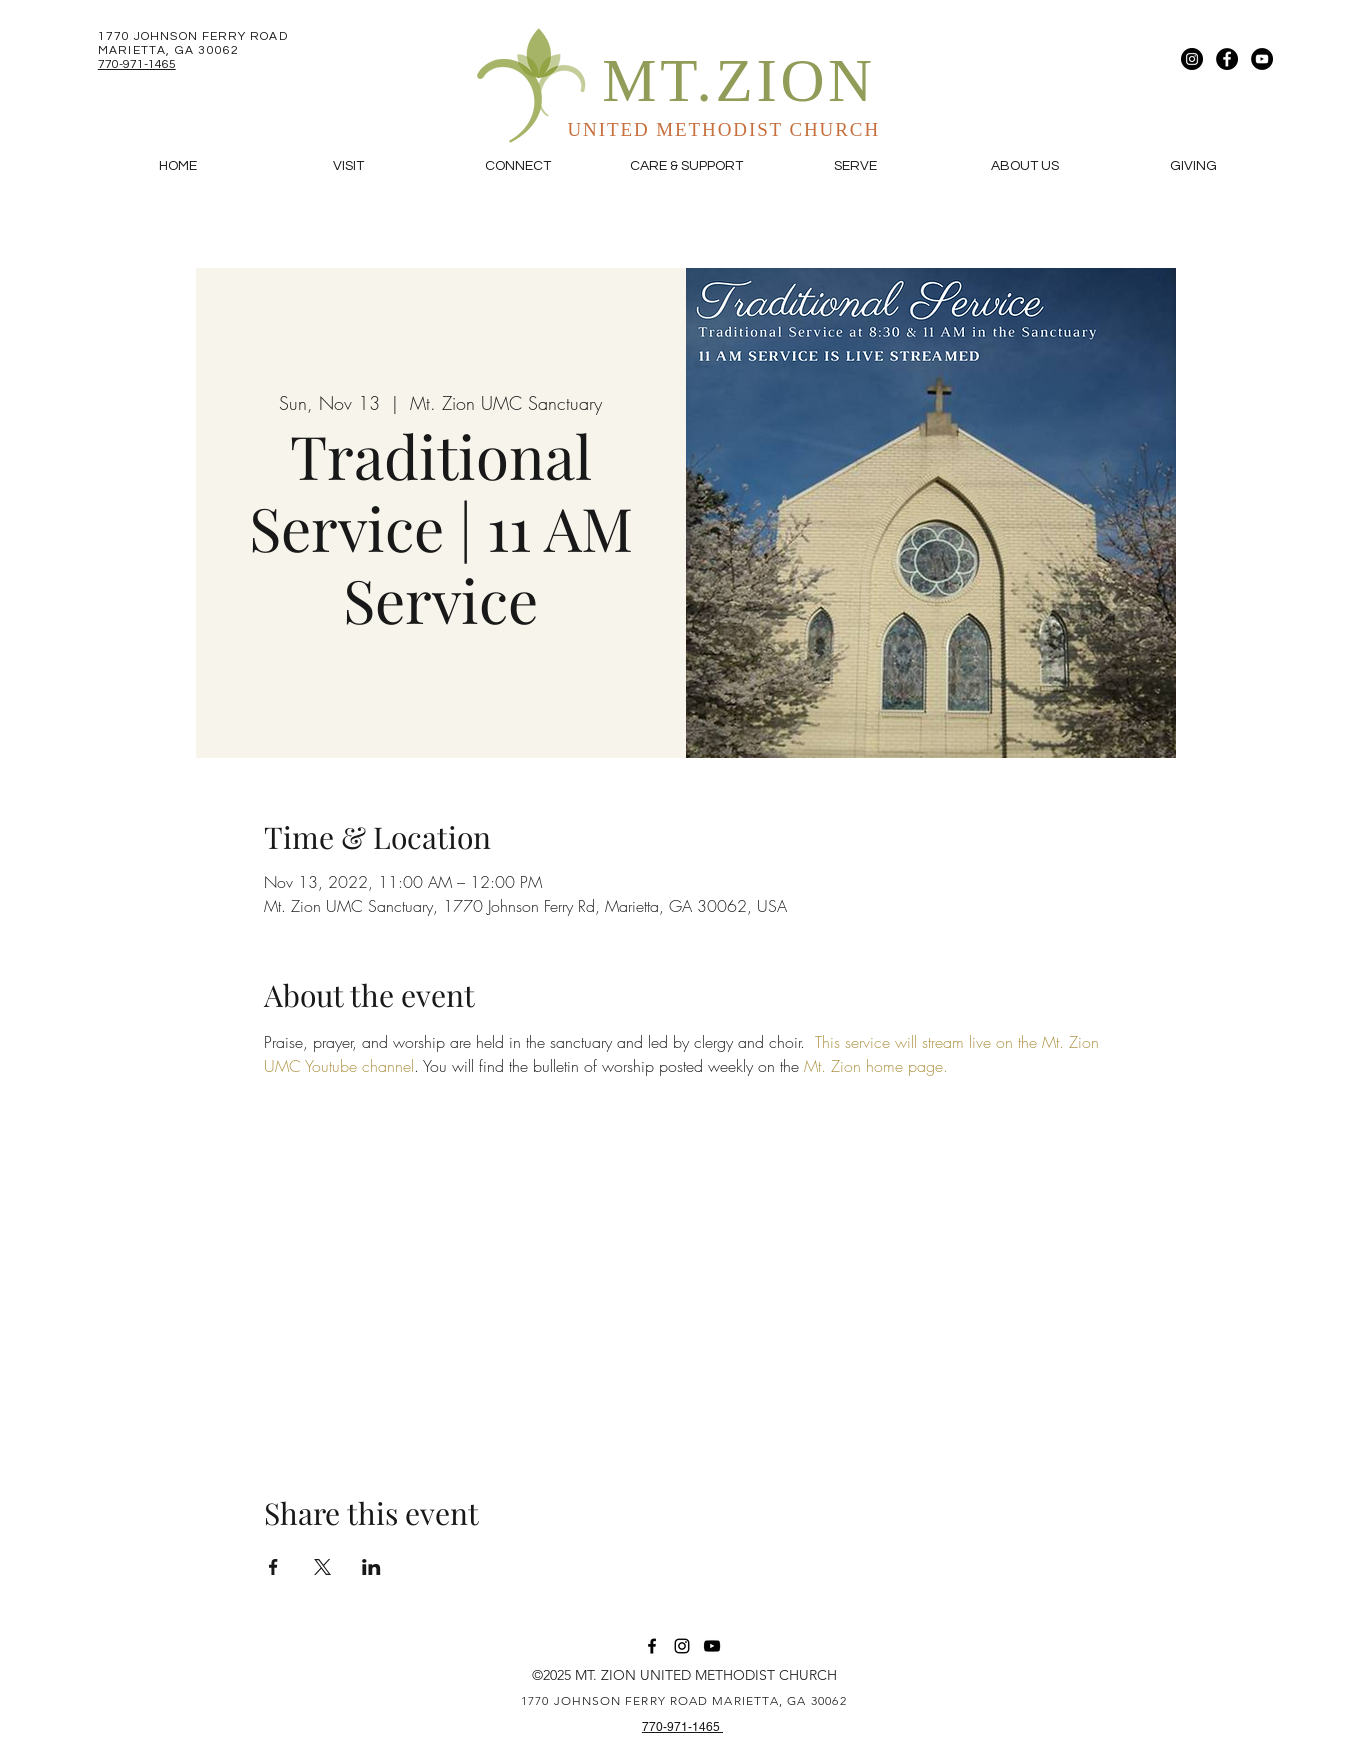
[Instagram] (1192, 59)
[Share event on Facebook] (273, 1567)
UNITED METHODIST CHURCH (724, 129)
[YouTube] (1262, 59)
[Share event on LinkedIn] (371, 1567)
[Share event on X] (322, 1567)
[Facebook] (1227, 59)
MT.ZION (739, 80)
